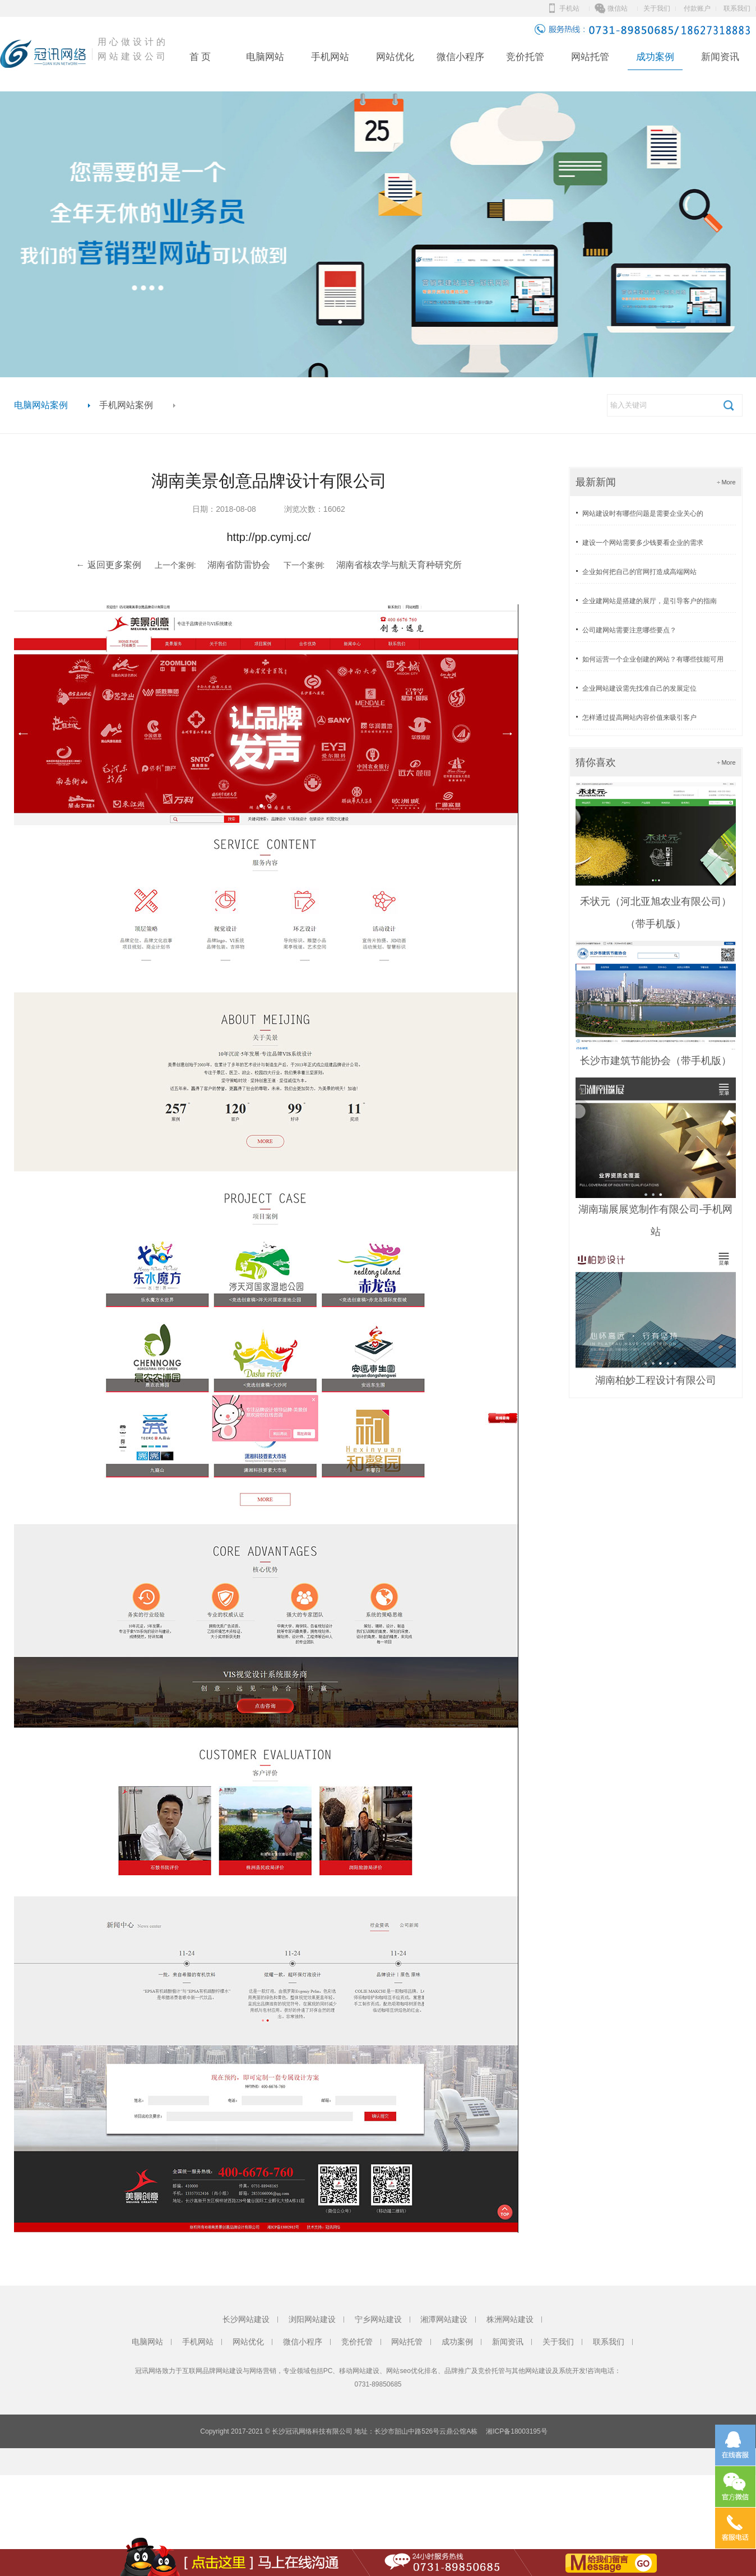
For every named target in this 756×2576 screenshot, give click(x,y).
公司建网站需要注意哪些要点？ (629, 630)
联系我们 (736, 8)
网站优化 (395, 57)
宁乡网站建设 (378, 2319)
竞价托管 (525, 57)
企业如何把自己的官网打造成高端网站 (639, 572)
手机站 (569, 8)
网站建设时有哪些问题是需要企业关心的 (642, 513)
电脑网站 (265, 57)
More (728, 482)
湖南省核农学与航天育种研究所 (399, 565)
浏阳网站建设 (312, 2319)
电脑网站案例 (41, 405)
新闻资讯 (720, 57)
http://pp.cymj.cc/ (268, 537)
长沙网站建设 (246, 2319)
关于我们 (656, 8)
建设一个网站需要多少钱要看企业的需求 (642, 543)
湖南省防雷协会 (238, 565)
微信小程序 (460, 57)
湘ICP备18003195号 (516, 2431)
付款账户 (697, 8)
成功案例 (655, 57)
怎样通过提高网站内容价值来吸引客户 (639, 718)
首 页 (200, 57)
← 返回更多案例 (108, 565)
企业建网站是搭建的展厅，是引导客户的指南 (649, 601)
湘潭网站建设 (443, 2319)
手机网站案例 (126, 405)
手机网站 (330, 57)
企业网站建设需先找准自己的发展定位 (639, 688)
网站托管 (590, 57)
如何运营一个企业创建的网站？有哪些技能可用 (652, 659)
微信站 (617, 8)
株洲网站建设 (510, 2319)
